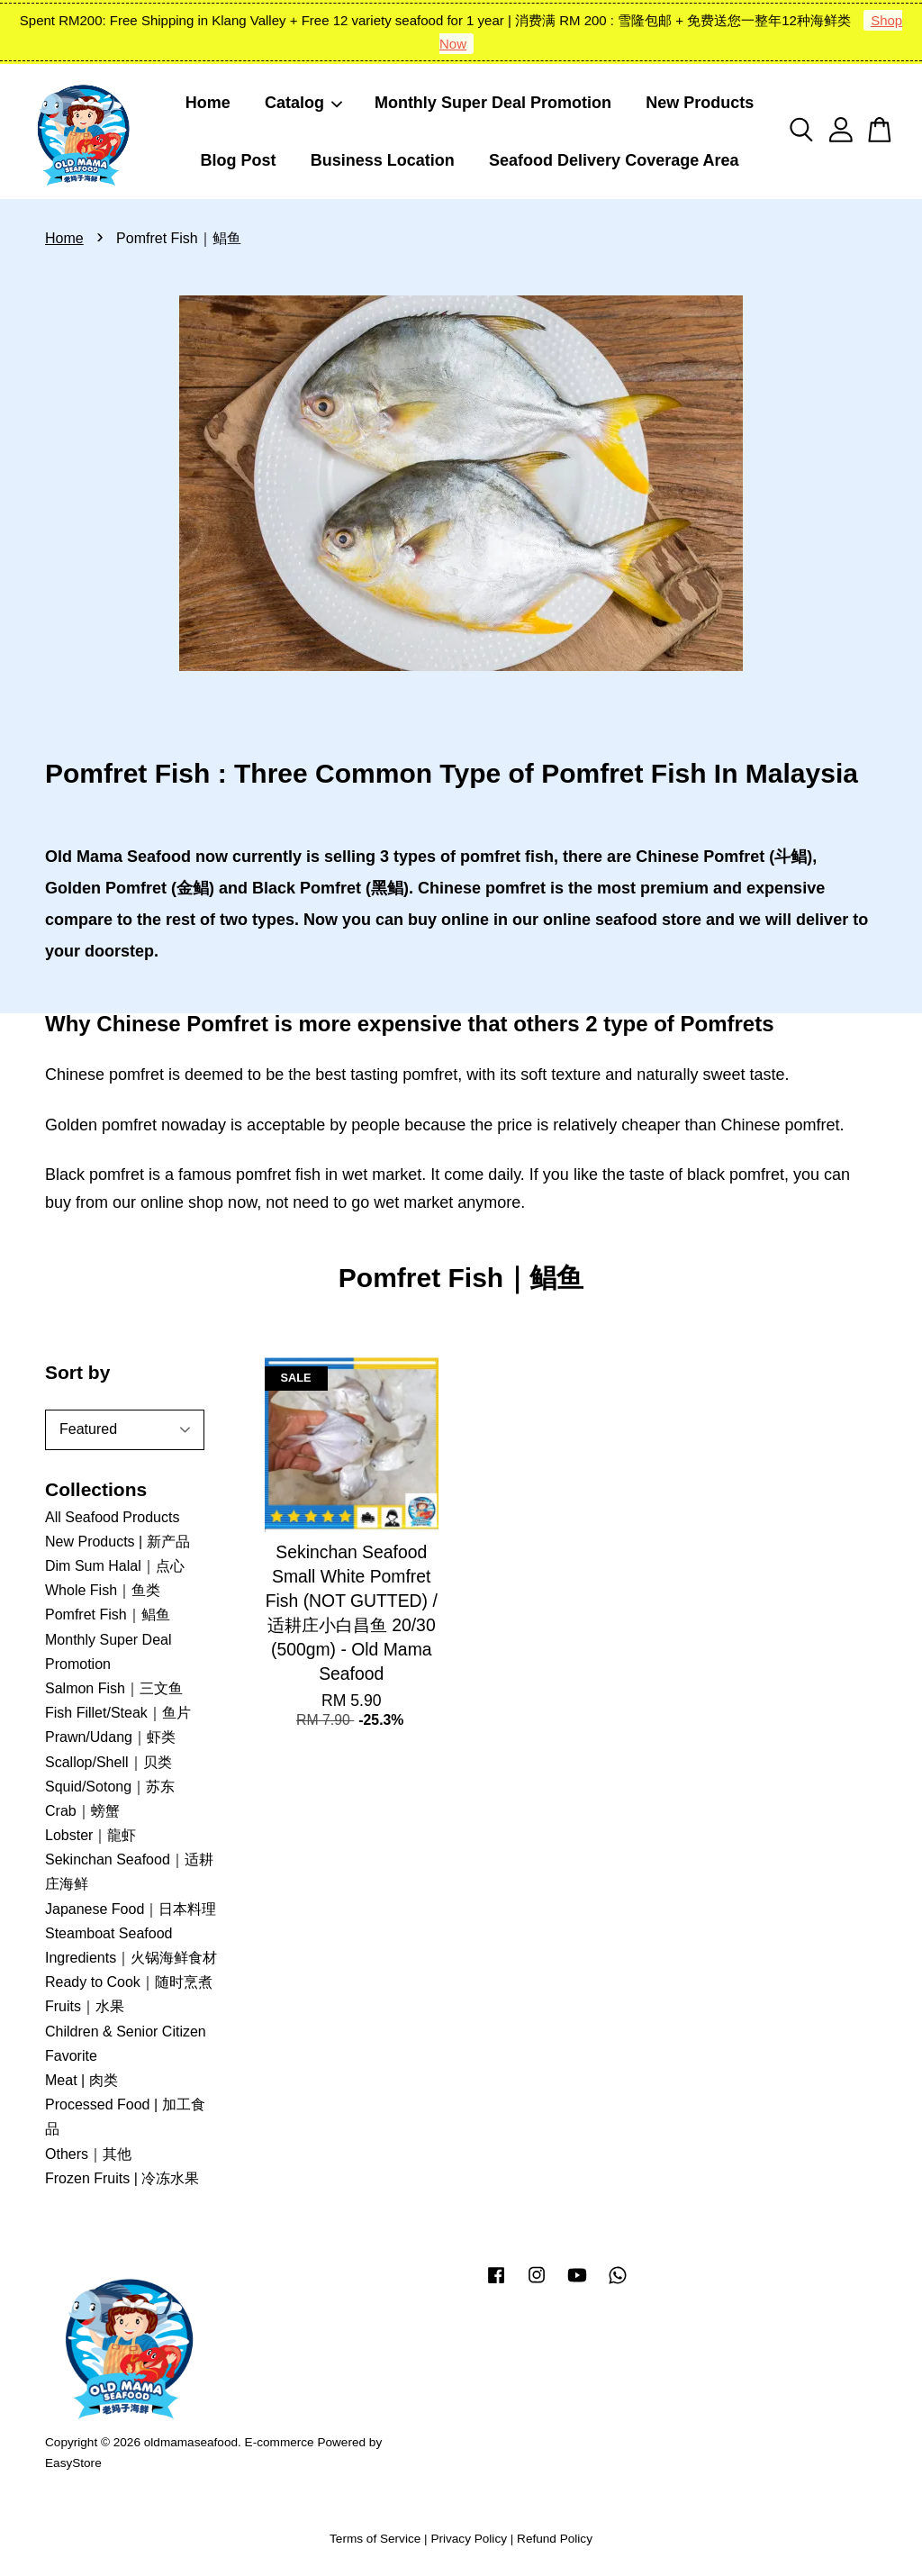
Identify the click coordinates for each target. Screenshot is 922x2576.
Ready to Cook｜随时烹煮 (128, 1982)
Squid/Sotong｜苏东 (110, 1786)
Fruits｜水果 (84, 2006)
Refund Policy (554, 2538)
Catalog (304, 103)
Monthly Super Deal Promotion (493, 103)
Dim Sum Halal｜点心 (115, 1566)
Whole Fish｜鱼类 (102, 1590)
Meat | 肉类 (81, 2080)
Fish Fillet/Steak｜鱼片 (118, 1712)
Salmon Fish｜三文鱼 (114, 1688)
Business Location (383, 160)
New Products (700, 103)
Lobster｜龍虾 (90, 1835)
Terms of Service (375, 2538)
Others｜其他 (88, 2154)
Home (207, 103)
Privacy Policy (468, 2538)
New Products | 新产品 (117, 1541)
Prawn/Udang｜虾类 (110, 1737)
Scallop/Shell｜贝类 (108, 1762)
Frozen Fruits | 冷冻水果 (122, 2178)
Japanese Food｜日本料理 (130, 1909)
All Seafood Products (112, 1517)
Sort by (77, 1372)
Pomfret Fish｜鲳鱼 (107, 1614)
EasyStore (73, 2463)
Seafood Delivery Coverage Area (613, 160)
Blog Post (238, 160)
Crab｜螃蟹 (82, 1811)
